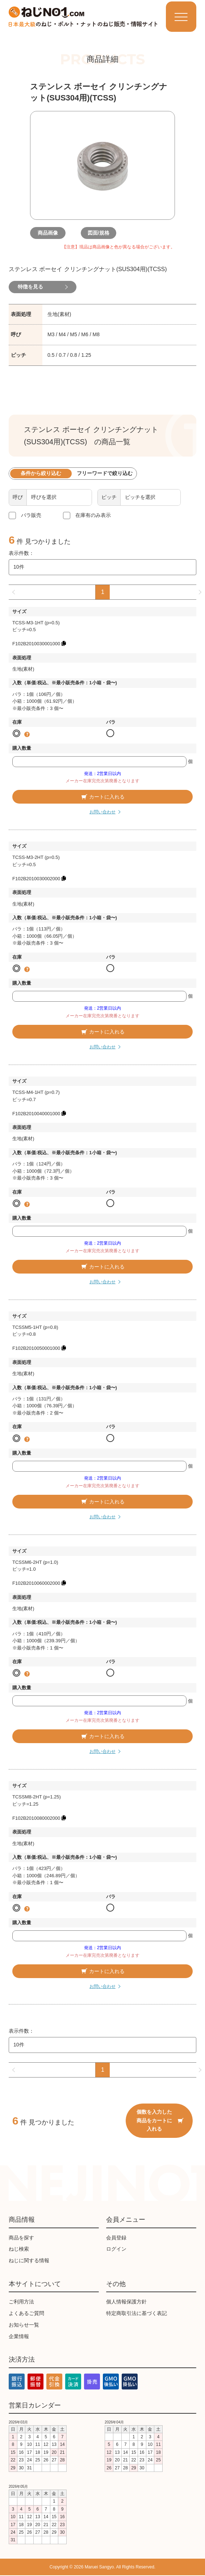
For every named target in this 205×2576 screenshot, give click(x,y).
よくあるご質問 (26, 2313)
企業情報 (19, 2337)
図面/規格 (102, 233)
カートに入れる (102, 797)
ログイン (116, 2249)
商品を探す (21, 2238)
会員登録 (116, 2238)
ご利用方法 (21, 2302)
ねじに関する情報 (29, 2261)
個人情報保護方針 (126, 2302)
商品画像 (52, 233)
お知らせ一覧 (24, 2325)
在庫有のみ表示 (93, 515)
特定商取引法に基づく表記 (136, 2313)
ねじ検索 (19, 2249)
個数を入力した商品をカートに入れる (160, 2120)
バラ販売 (31, 515)
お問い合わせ (102, 812)
